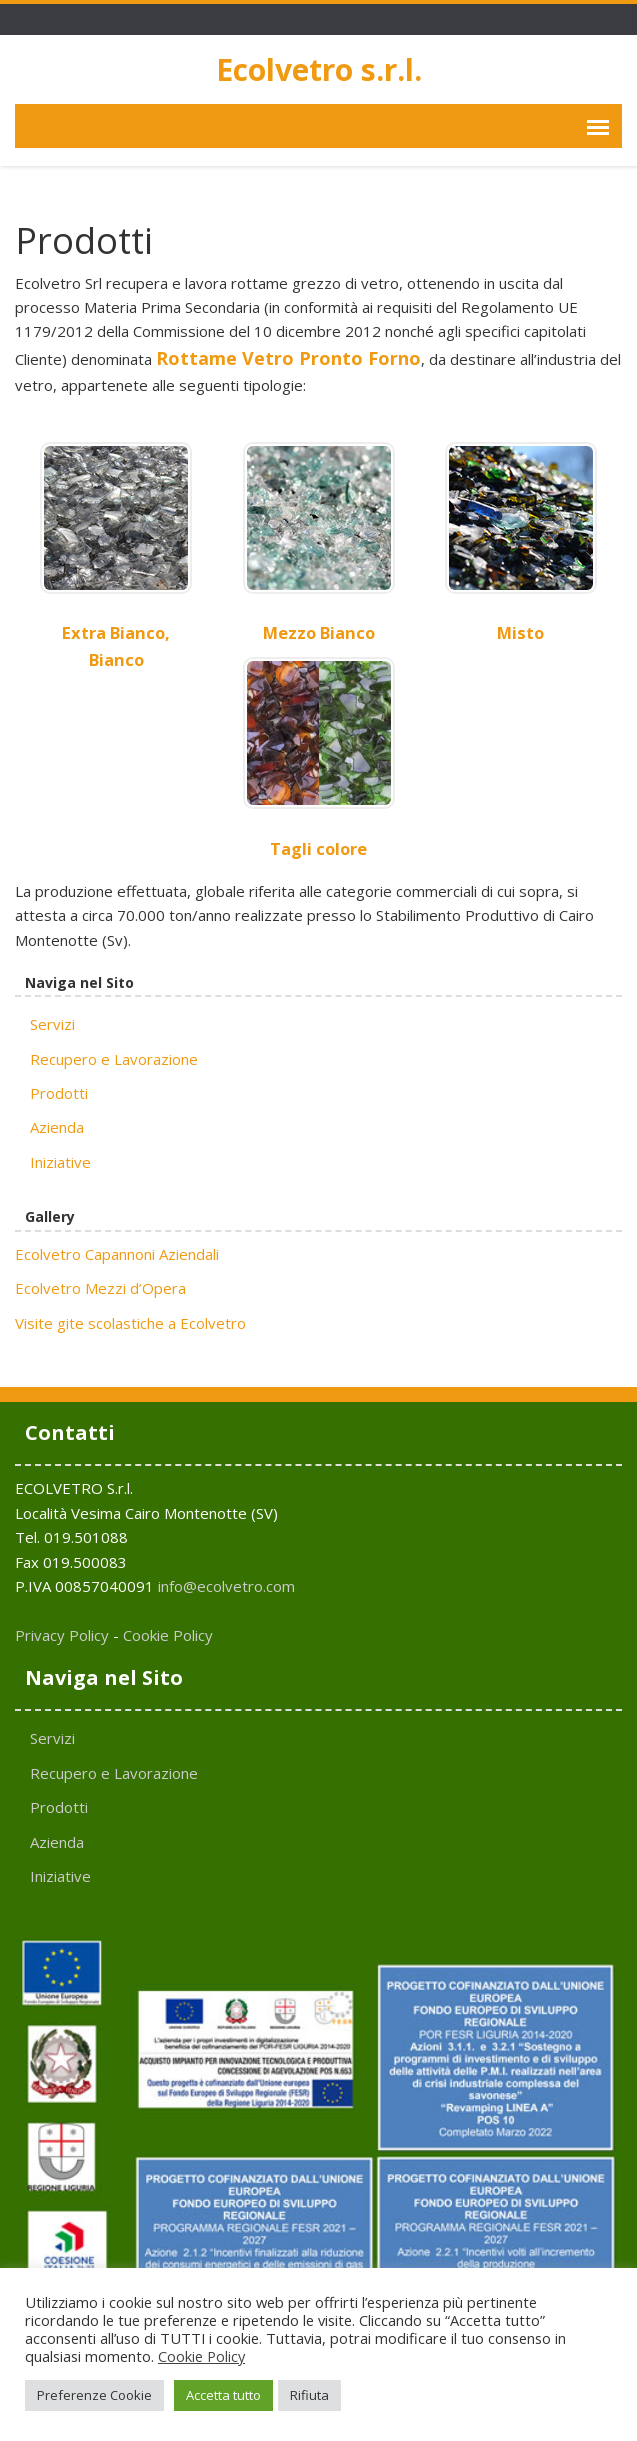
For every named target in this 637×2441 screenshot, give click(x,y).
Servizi (52, 1024)
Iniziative (60, 1162)
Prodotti (59, 1093)
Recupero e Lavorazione (114, 1059)
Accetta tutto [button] (223, 2395)
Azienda (57, 1127)
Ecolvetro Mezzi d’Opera (100, 1288)
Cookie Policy (168, 1635)
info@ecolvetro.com (226, 1586)
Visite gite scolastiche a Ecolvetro (130, 1323)
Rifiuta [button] (309, 2395)
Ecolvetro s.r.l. (319, 69)
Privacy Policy (62, 1635)
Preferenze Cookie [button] (94, 2395)
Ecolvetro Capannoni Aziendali (117, 1254)
